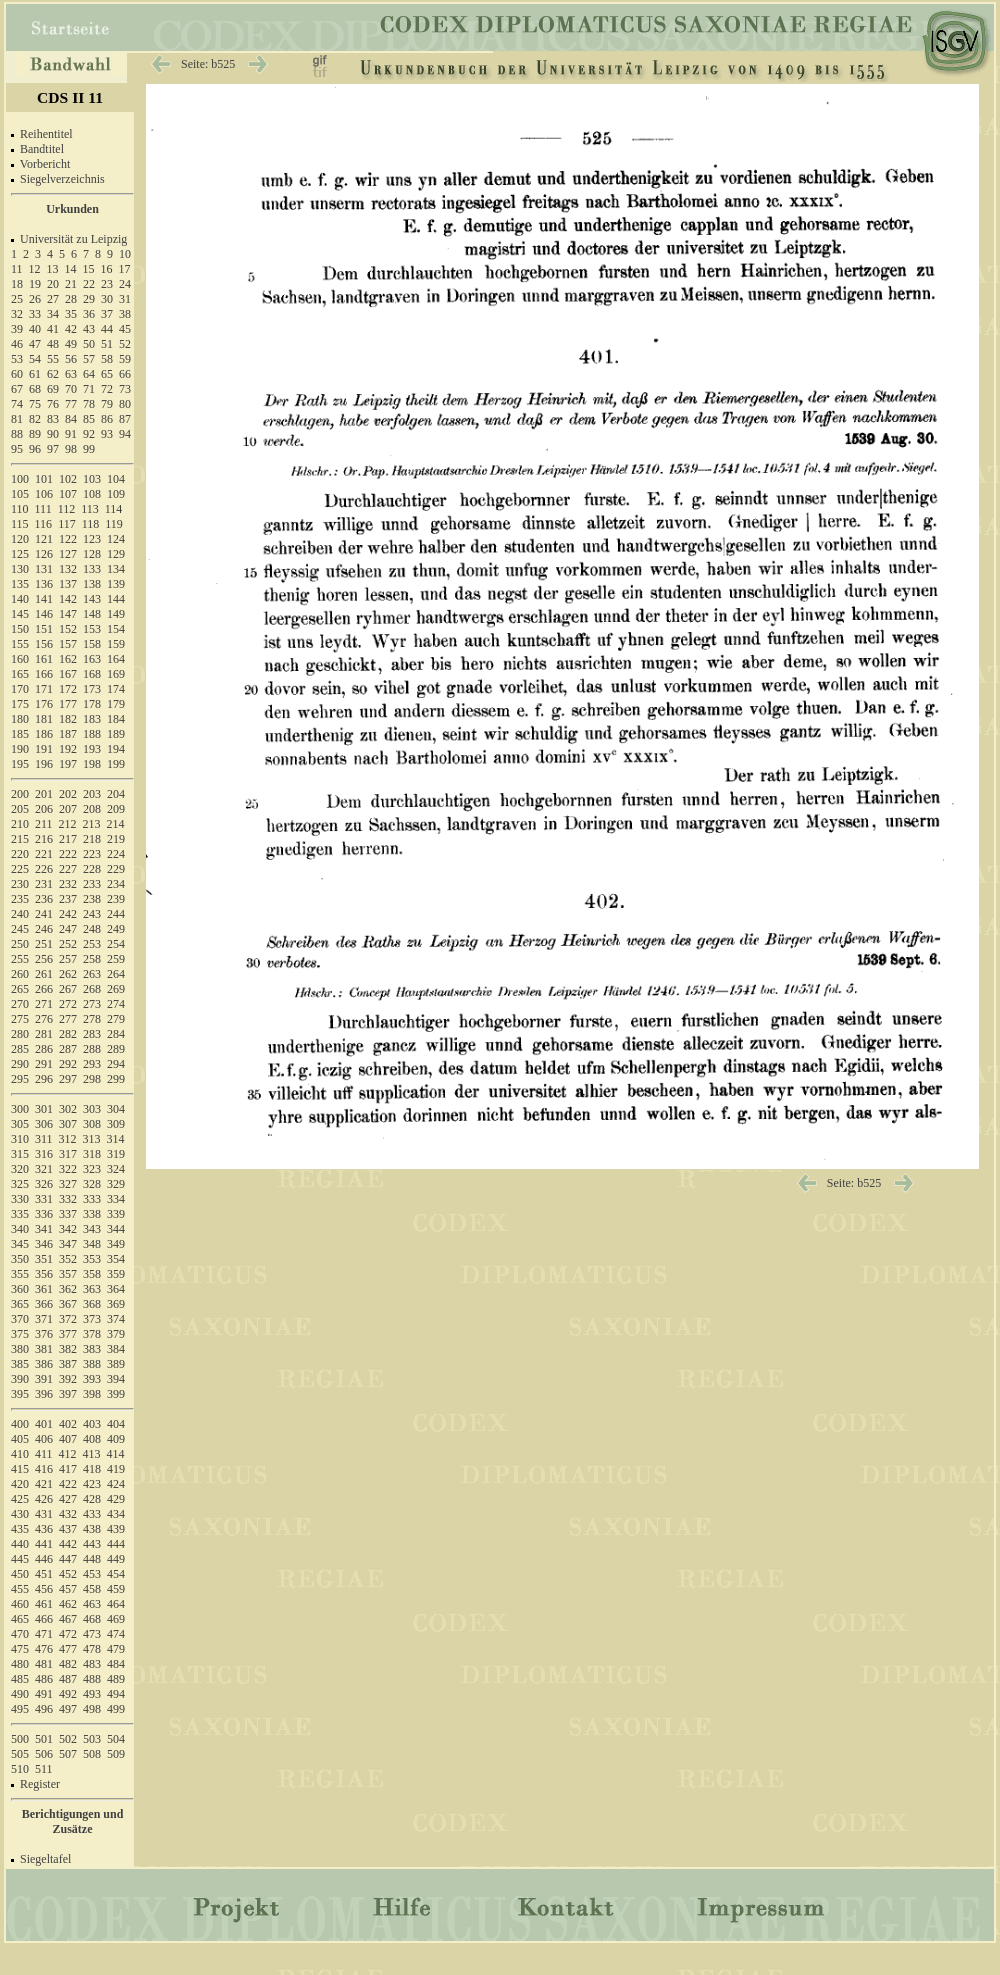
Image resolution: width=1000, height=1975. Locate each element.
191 (44, 749)
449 (116, 1559)
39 (17, 329)
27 (53, 299)
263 (92, 974)
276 (44, 1019)
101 (44, 479)
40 (35, 329)
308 (92, 1124)
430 (20, 1514)
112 (67, 509)
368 (92, 1304)
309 (116, 1124)
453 (92, 1574)
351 (44, 1259)
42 (71, 329)
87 (125, 419)
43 (89, 329)
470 (20, 1634)
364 (116, 1289)
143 (92, 599)
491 (44, 1694)
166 (44, 674)
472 (68, 1634)
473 (92, 1634)
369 (116, 1304)
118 (91, 524)
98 (71, 449)
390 (20, 1379)
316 (44, 1154)
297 (68, 1079)
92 (89, 434)
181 (44, 719)
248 (92, 929)
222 (68, 854)
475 (20, 1649)
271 (44, 1004)
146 (44, 614)
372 (68, 1319)
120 (20, 539)
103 (92, 479)
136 (44, 584)
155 (20, 644)
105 (20, 494)
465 (20, 1619)
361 (44, 1289)
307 (68, 1124)
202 (68, 794)
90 (53, 434)
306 (44, 1124)
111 (43, 509)
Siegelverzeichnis (62, 179)
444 (116, 1544)
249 (116, 929)
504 (116, 1739)
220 (20, 854)
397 (68, 1394)
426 (44, 1499)
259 (116, 959)
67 (17, 389)
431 (44, 1514)
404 (116, 1424)
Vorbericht (45, 164)
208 (92, 809)
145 (20, 614)
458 (92, 1589)
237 (68, 899)
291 (44, 1064)
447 (68, 1559)
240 (20, 914)
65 (107, 374)
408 (92, 1439)
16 (107, 269)
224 (116, 854)
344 (116, 1229)
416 (44, 1469)
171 (44, 689)
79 (107, 404)
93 (107, 434)
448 (92, 1559)
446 (44, 1559)
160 (20, 659)
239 (116, 899)
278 (92, 1019)
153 (92, 629)
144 (116, 599)
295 (20, 1079)
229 (116, 869)
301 (44, 1109)
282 (68, 1034)
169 (116, 674)
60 (17, 374)
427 (68, 1499)
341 (44, 1229)
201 (44, 794)
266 (44, 989)
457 (68, 1589)
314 (116, 1139)
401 (44, 1424)
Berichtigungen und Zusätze (73, 1821)
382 (68, 1349)
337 (68, 1214)
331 (44, 1199)
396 (44, 1394)
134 (116, 569)
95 (17, 449)
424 (116, 1484)
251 (44, 944)
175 (20, 704)
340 (20, 1229)
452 (68, 1574)
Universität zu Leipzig (73, 239)
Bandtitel (42, 149)
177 (68, 704)
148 (92, 614)
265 (20, 989)
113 (90, 509)
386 (44, 1364)
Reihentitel (46, 134)
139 (116, 584)
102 (68, 479)
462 (68, 1604)
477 (68, 1649)
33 (35, 314)
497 (68, 1709)
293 (92, 1064)
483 (92, 1664)
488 (92, 1679)
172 (68, 689)
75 (35, 404)
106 (44, 494)
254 (116, 944)
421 (44, 1484)
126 (44, 554)
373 (92, 1319)
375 (20, 1334)
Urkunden (72, 209)
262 (68, 974)
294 (116, 1064)
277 (68, 1019)
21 (71, 284)
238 (92, 899)
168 (92, 674)
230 (20, 884)
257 (68, 959)
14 (71, 269)
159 (116, 644)
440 (20, 1544)
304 (116, 1109)
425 (20, 1499)
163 (92, 659)
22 (89, 284)
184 (116, 719)
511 (44, 1769)
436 (44, 1529)
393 (92, 1379)
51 (107, 344)
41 (53, 329)
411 (44, 1454)
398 (92, 1394)
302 (68, 1109)
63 (71, 374)
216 (44, 839)
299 (116, 1079)
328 (92, 1184)
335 (20, 1214)
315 (20, 1154)
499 (116, 1709)
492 (68, 1694)
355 (20, 1274)
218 (92, 839)
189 (116, 734)
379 (116, 1334)
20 (53, 284)
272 (68, 1004)
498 (92, 1709)
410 (20, 1454)
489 (116, 1679)
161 (44, 659)
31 (125, 299)
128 (92, 554)
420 (20, 1484)
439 (116, 1529)
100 (20, 479)
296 (44, 1079)
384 (116, 1349)
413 (92, 1454)
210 (20, 824)
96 (35, 449)
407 (68, 1439)
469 (116, 1619)
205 (20, 809)
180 (20, 719)
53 (17, 359)
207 (68, 809)
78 (89, 404)
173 (92, 689)
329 (116, 1184)
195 (20, 764)
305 (20, 1124)
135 (20, 584)
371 (44, 1319)
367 (68, 1304)
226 (44, 869)
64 (89, 374)
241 (44, 914)
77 (71, 404)
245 (20, 929)
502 (68, 1739)
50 (89, 344)
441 (44, 1544)
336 (44, 1214)
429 (116, 1499)
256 (44, 959)
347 (68, 1244)
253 (92, 944)
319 (116, 1154)
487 (68, 1679)
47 (35, 344)
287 (68, 1049)
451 (44, 1574)
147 (68, 614)
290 (20, 1064)
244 (116, 914)
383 (92, 1349)
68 (35, 389)
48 (53, 344)
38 (125, 314)
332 (68, 1199)
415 (20, 1469)
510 (20, 1769)
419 (116, 1469)
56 (71, 359)
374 (116, 1319)
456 (44, 1589)
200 (20, 794)
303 (92, 1109)
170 (20, 689)
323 (92, 1169)
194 (116, 749)
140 (20, 599)
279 (116, 1019)
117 (67, 524)
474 (116, 1634)
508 (92, 1754)
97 (53, 449)
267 (68, 989)
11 (17, 269)
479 (116, 1649)
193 (92, 749)
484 (116, 1664)
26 (35, 299)
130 (20, 569)
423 (92, 1484)
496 (44, 1709)
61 (35, 374)
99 (89, 449)
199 (116, 764)
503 (92, 1739)
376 (44, 1334)
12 (35, 269)
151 (44, 629)
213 (92, 824)
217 (68, 839)
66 (125, 374)
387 (68, 1364)
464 (116, 1604)
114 (114, 509)
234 (116, 884)
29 (89, 299)
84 (71, 419)
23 (107, 284)
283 (92, 1034)
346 (44, 1244)
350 (20, 1259)
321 (44, 1169)
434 (116, 1514)
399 (116, 1394)
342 (68, 1229)
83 (53, 419)
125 (20, 554)
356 (44, 1274)
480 (20, 1664)
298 (92, 1079)
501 (44, 1739)
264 (116, 974)
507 (68, 1754)
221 (44, 854)
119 (114, 524)
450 (20, 1574)
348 (92, 1244)
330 (20, 1199)
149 (116, 614)
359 (116, 1274)
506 (44, 1754)
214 (116, 824)
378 (92, 1334)
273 (92, 1004)
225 (20, 869)
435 (20, 1529)
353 (92, 1259)
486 (44, 1679)
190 (20, 749)
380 (20, 1349)
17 (125, 269)
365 (20, 1304)
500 (20, 1739)
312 (68, 1139)
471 (44, 1634)
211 (44, 824)
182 (68, 719)
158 (92, 644)
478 (92, 1649)
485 (20, 1679)
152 (68, 629)
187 (68, 734)
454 (116, 1574)
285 (20, 1049)
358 (92, 1274)
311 (44, 1139)
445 (20, 1559)
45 (125, 329)
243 (92, 914)
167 (68, 674)
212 (68, 824)
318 (92, 1154)
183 (92, 719)
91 (71, 434)
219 (116, 839)
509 (116, 1754)
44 (107, 329)
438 (92, 1529)
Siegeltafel (45, 1859)
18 (17, 284)
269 (116, 989)
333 (92, 1199)
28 (71, 299)
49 (71, 344)
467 (68, 1619)
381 (44, 1349)
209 (116, 809)
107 (68, 494)
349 (116, 1244)
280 (20, 1034)
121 (44, 539)
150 (20, 629)
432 (68, 1514)
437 (68, 1529)
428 (92, 1499)
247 (68, 929)
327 (68, 1184)
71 (89, 389)
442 (68, 1544)
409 (116, 1439)
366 (44, 1304)
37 (107, 314)
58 (107, 359)
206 (44, 809)
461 (44, 1604)
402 (68, 1424)
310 (20, 1139)
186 (44, 734)
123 (92, 539)
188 (92, 734)
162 (68, 659)
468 (92, 1619)
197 (68, 764)
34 (53, 314)
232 (68, 884)
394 (116, 1379)
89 (35, 434)
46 (17, 344)
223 (92, 854)
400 (20, 1424)
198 (92, 764)
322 (68, 1169)
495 (20, 1709)
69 (53, 389)
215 (20, 839)
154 (116, 629)
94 (125, 434)
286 (44, 1049)
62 (53, 374)
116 (44, 524)
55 (53, 359)
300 (20, 1109)
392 (68, 1379)
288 (92, 1049)
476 (44, 1649)
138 (92, 584)
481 (44, 1664)
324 (116, 1169)
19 (35, 284)
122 (68, 539)
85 (89, 419)
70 (71, 389)
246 (44, 929)
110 (20, 509)
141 (44, 599)
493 (92, 1694)
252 (68, 944)
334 (116, 1199)
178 (92, 704)
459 (116, 1589)
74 (17, 404)
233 (92, 884)
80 (125, 404)
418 (92, 1469)
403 (92, 1424)
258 (92, 959)
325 (20, 1184)
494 (116, 1694)
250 (20, 944)
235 (20, 899)
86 (107, 419)
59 (125, 359)
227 (68, 869)
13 (53, 269)
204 (116, 794)
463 (92, 1604)
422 (68, 1484)
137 (68, 584)
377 (68, 1334)
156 (44, 644)
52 (125, 344)
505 (20, 1754)
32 (17, 314)
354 (116, 1259)
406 (44, 1439)
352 (68, 1259)
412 (68, 1454)
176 (44, 704)
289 (116, 1049)
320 (20, 1169)
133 (92, 569)
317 (68, 1154)
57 (89, 359)
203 (92, 794)
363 (92, 1289)
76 (53, 404)
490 (20, 1694)
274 (116, 1004)
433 (92, 1514)
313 (92, 1139)
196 (44, 764)
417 (68, 1469)
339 (116, 1214)
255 (20, 959)
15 (89, 269)
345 (20, 1244)
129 (116, 554)
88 (17, 434)
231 (44, 884)
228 (92, 869)
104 (116, 479)
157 (68, 644)
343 (92, 1229)
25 (17, 299)
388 (92, 1364)
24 (125, 284)
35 (71, 314)
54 (35, 359)
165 (20, 674)
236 (44, 899)
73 (125, 389)
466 (44, 1619)
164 (116, 659)
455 (20, 1589)
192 (68, 749)
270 (20, 1004)
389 (116, 1364)
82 (35, 419)
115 (20, 524)
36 (89, 314)
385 (20, 1364)
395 (20, 1394)
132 (68, 569)
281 (44, 1034)
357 (68, 1274)
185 (20, 734)
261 (44, 974)
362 (68, 1289)
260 (20, 974)
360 (20, 1289)
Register (40, 1784)
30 (107, 299)
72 (107, 389)
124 (116, 539)
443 (92, 1544)
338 (92, 1214)
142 (68, 599)
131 (44, 569)
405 (20, 1439)
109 (116, 494)
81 (17, 419)
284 (116, 1034)
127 (68, 554)
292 (68, 1064)
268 (92, 989)
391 (44, 1379)
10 (125, 254)
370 (20, 1319)
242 (68, 914)
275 (20, 1019)
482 (68, 1664)
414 (116, 1454)
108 (92, 494)
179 (116, 704)
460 (20, 1604)
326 (44, 1184)
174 (116, 689)
